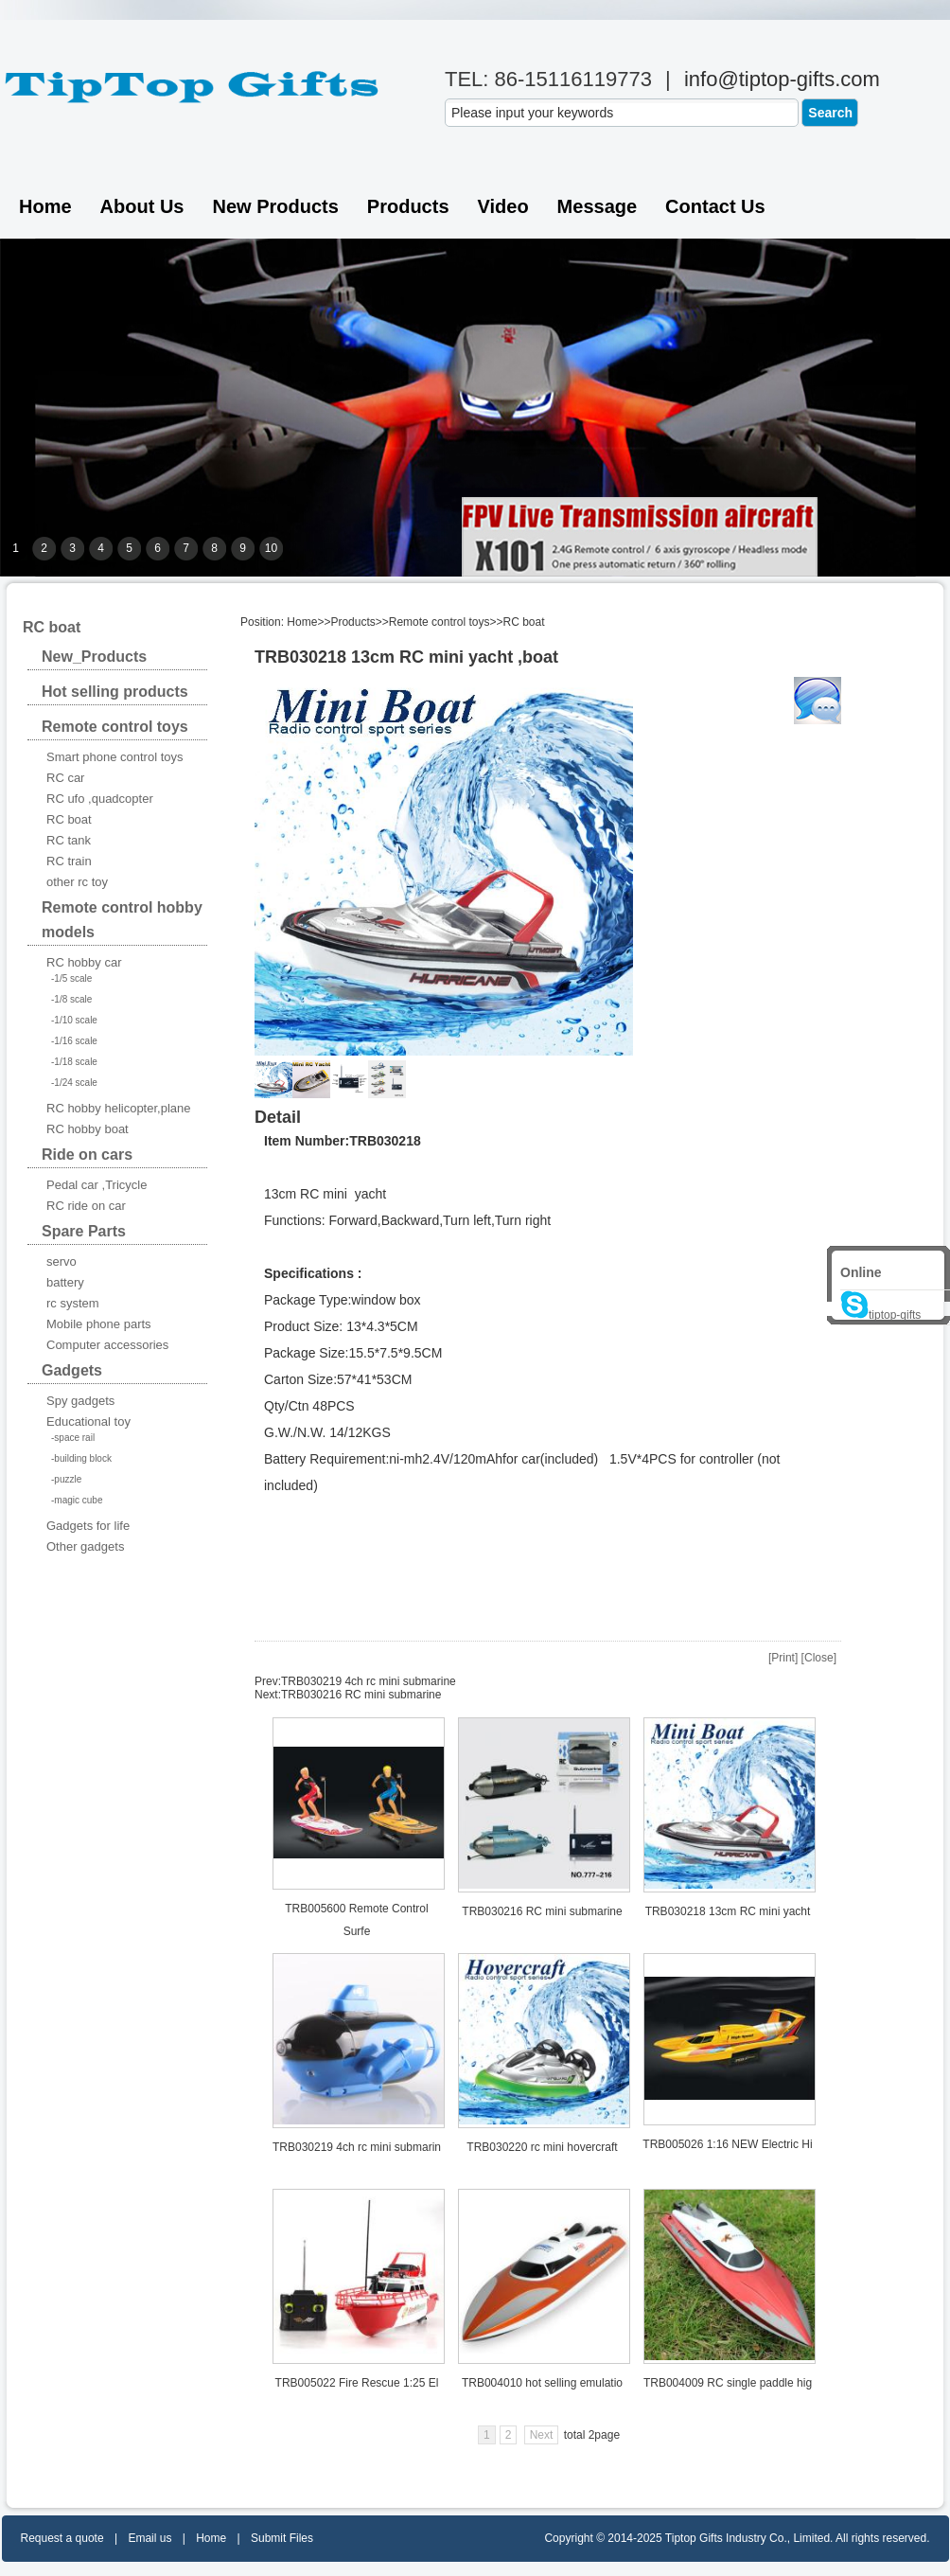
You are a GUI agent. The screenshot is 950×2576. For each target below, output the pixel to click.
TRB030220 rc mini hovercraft (541, 2147)
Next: (268, 1694)
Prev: (268, 1681)
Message (597, 206)
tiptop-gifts (880, 1315)
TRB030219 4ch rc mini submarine (368, 1681)
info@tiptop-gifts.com (782, 79)
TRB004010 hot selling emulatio (542, 2382)
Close (819, 1657)
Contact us (715, 206)
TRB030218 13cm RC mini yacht (728, 1911)
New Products (275, 206)
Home (45, 206)
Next (542, 2435)
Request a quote (62, 2538)
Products (408, 206)
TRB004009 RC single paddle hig (727, 2382)
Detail (278, 1117)
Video (503, 206)
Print (783, 1657)
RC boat (524, 622)
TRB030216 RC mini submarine (361, 1694)
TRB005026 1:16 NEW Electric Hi (727, 2144)
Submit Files (282, 2538)
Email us (149, 2538)
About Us (142, 206)
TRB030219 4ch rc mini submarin (357, 2147)
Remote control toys (439, 622)
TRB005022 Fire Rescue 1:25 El (357, 2382)
